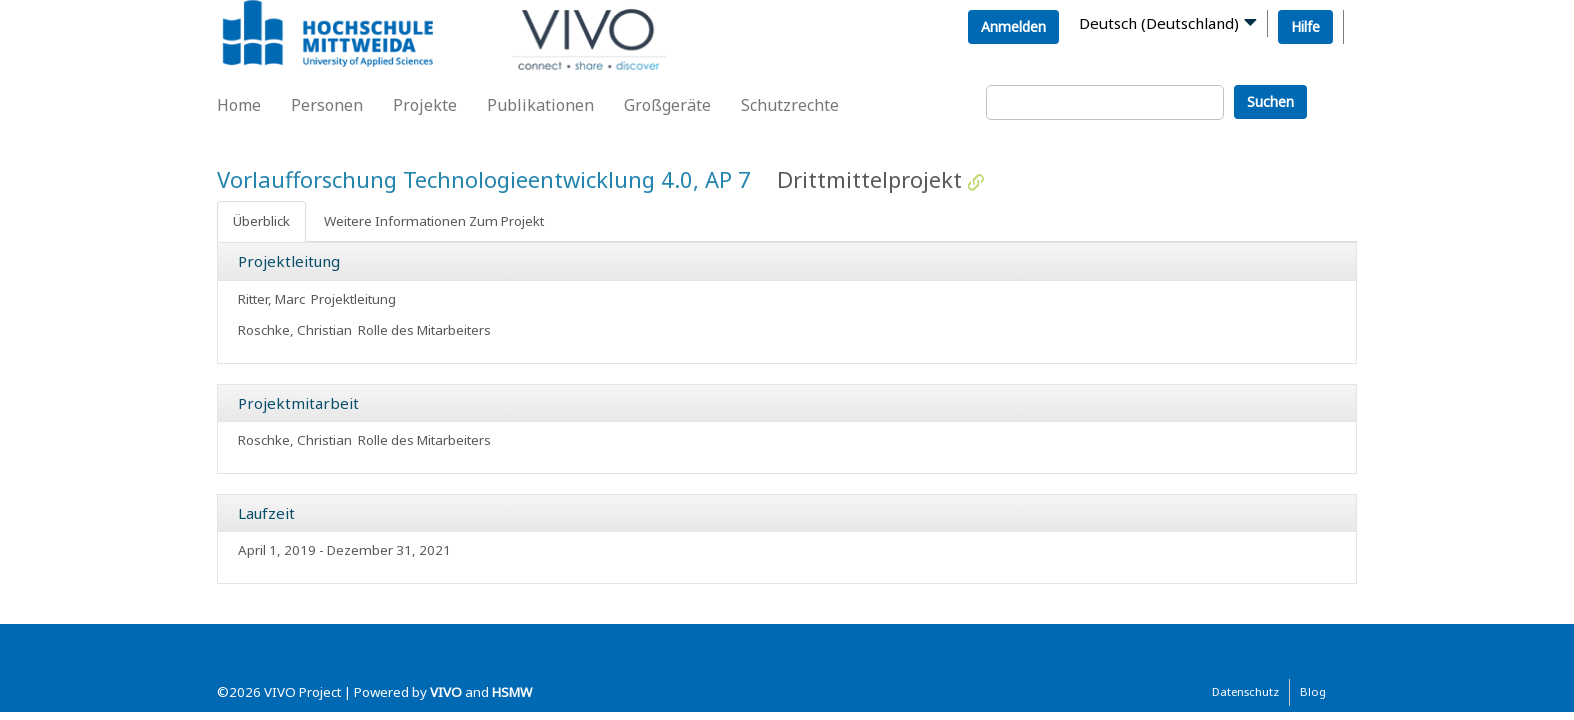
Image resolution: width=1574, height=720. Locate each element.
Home (239, 105)
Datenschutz (1245, 691)
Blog (1313, 691)
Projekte (425, 105)
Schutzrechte (790, 105)
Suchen (1270, 101)
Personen (327, 105)
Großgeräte (667, 105)
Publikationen (540, 105)
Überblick (261, 221)
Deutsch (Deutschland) (1159, 23)
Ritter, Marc (271, 299)
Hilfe (1305, 26)
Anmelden (1013, 26)
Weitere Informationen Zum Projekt (434, 221)
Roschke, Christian (295, 330)
